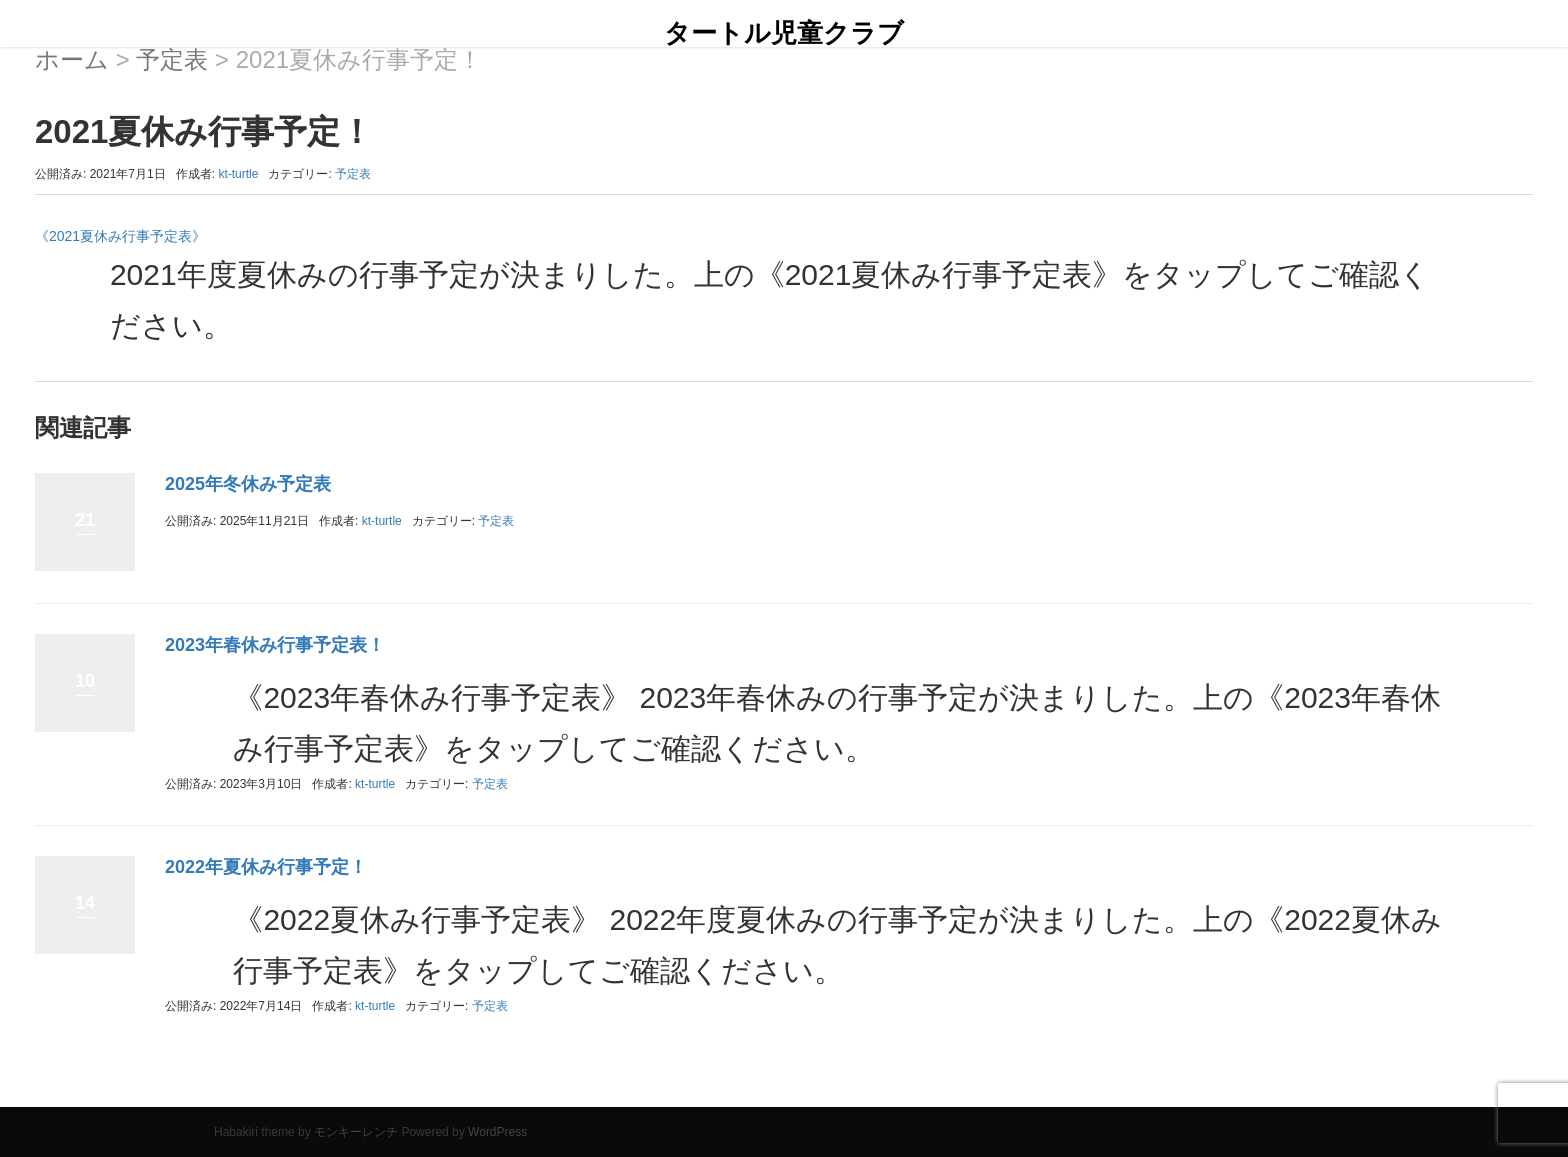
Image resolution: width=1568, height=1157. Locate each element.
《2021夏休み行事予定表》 (120, 236)
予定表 (172, 59)
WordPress (497, 1132)
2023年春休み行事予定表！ (275, 645)
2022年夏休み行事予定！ (266, 867)
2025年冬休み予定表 (248, 484)
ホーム (72, 59)
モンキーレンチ (356, 1132)
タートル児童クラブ (784, 33)
